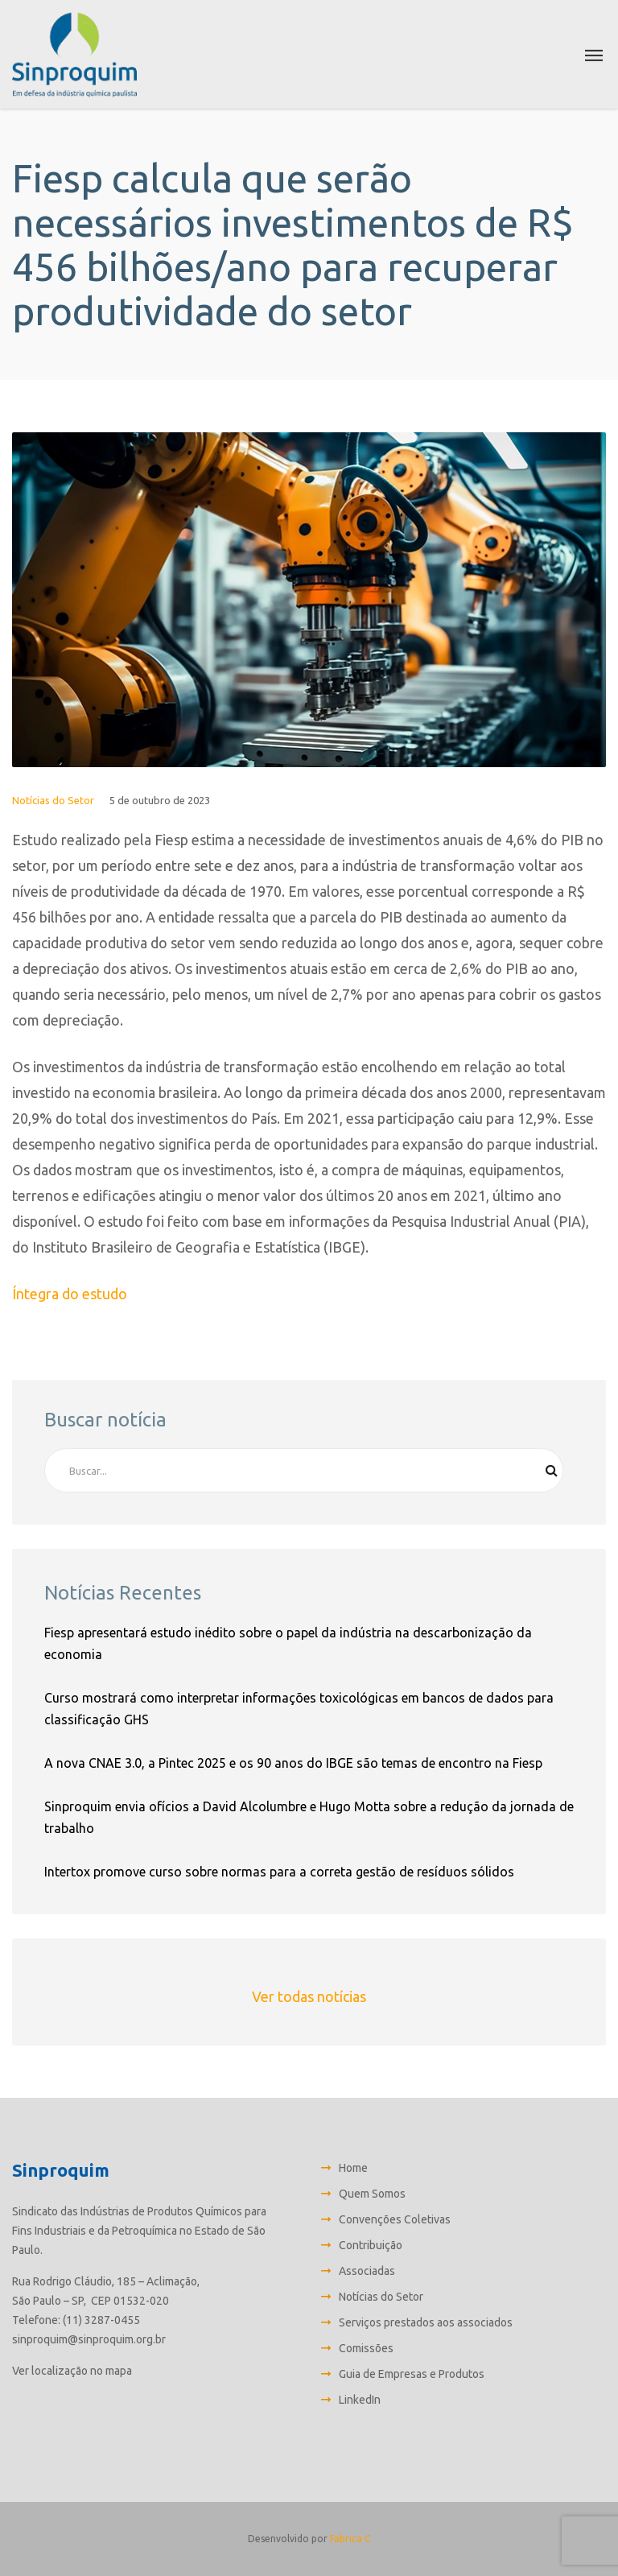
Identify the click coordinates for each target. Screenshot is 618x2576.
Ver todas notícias (309, 1996)
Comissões (366, 2348)
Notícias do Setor (53, 800)
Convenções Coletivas (395, 2219)
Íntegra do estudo (69, 1294)
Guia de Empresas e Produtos (411, 2374)
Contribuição (370, 2245)
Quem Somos (372, 2193)
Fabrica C (350, 2538)
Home (353, 2167)
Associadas (367, 2270)
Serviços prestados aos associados (426, 2322)
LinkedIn (360, 2399)
